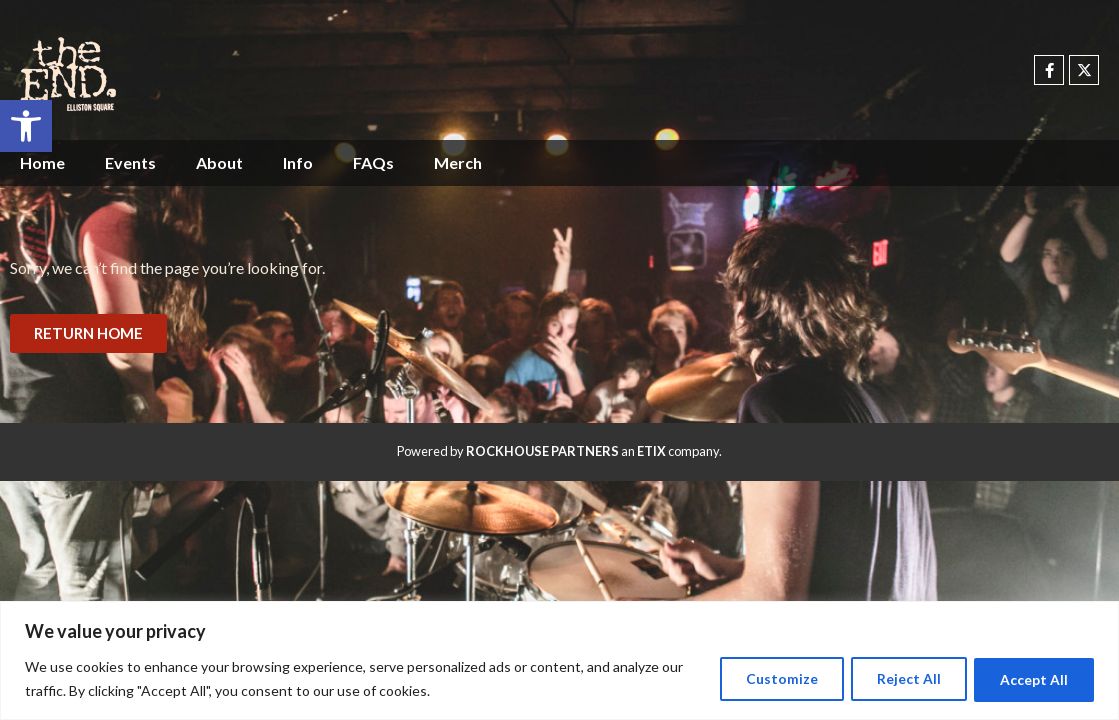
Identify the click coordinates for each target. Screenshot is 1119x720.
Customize (765, 678)
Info (298, 162)
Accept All (1031, 678)
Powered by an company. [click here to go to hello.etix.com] (559, 451)
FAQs (373, 162)
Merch (458, 162)
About (219, 162)
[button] (26, 126)
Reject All (899, 678)
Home (42, 162)
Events (130, 162)
